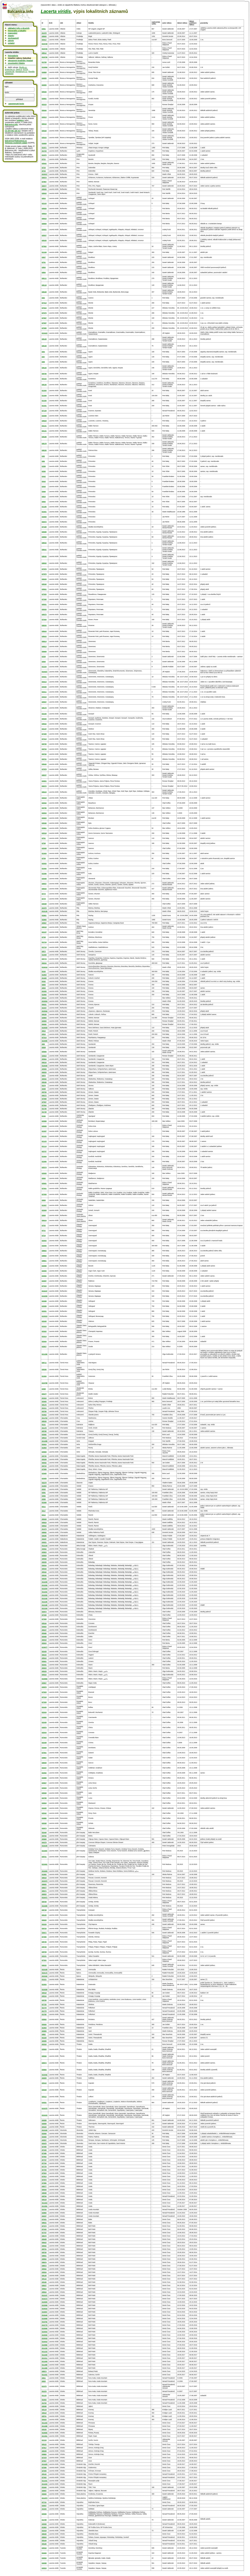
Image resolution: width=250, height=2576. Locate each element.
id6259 (44, 1562)
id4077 (44, 186)
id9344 (44, 1569)
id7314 (44, 1037)
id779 (44, 899)
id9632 (44, 724)
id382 (44, 1496)
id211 (44, 1507)
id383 (44, 1499)
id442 (44, 476)
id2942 (44, 803)
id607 (44, 257)
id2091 (44, 1311)
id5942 (44, 163)
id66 (43, 461)
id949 (44, 1215)
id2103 (44, 203)
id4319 (44, 697)
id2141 (44, 431)
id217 (44, 1511)
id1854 (44, 1448)
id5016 (44, 137)
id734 (44, 171)
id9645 (44, 764)
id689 (44, 1200)
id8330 (44, 1421)
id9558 (44, 1559)
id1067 (44, 1205)
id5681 (44, 1183)
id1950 (44, 1376)
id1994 (44, 994)
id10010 (44, 967)
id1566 (44, 1502)
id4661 (44, 98)
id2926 (44, 1341)
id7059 (44, 1194)
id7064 (44, 1105)
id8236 (44, 450)
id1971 (44, 147)
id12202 (44, 1592)
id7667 (44, 318)
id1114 (44, 1146)
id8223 (44, 792)
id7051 (44, 1188)
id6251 (44, 1004)
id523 (44, 1031)
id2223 (44, 104)
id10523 (44, 1316)
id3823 (44, 1552)
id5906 (44, 1051)
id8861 (44, 1261)
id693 (44, 988)
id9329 (44, 1671)
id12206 (44, 1585)
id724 (44, 1235)
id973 (44, 951)
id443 (44, 481)
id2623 (44, 1668)
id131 (44, 1424)
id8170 (44, 708)
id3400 (44, 1401)
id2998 (44, 1121)
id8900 (44, 36)
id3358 (44, 416)
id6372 (44, 786)
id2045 (44, 1321)
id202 (44, 1489)
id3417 (44, 40)
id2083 (44, 1271)
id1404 (44, 853)
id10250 (44, 1296)
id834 (44, 198)
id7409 (44, 734)
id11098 (44, 1441)
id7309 (44, 1702)
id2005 (44, 1246)
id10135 (44, 911)
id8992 (44, 1532)
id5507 (44, 235)
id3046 (44, 823)
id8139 (44, 339)
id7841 (44, 1753)
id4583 (44, 1452)
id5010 (44, 124)
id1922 (44, 1415)
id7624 (44, 308)
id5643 (44, 998)
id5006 (44, 110)
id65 (43, 456)
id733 (44, 167)
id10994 (44, 67)
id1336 (44, 400)
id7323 (44, 1286)
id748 (44, 937)
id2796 (44, 808)
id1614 (44, 1336)
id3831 (44, 1661)
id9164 (44, 1623)
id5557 (44, 702)
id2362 (44, 1773)
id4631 (44, 1542)
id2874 (44, 1612)
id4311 (44, 692)
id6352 (44, 1463)
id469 (44, 491)
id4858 (44, 143)
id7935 (44, 594)
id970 (44, 1075)
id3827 (44, 1683)
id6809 (44, 223)
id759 (44, 858)
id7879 (44, 574)
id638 (44, 1047)
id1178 (44, 1428)
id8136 (44, 384)
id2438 (44, 1742)
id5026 (44, 92)
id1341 (44, 406)
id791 (44, 262)
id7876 (44, 569)
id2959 (44, 1210)
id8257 (44, 775)
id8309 (44, 579)
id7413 (44, 739)
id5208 (44, 1459)
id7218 (44, 1697)
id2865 (44, 920)
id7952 (44, 246)
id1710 (44, 947)
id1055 (44, 991)
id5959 (44, 1069)
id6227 (44, 1630)
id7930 (44, 619)
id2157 (44, 932)
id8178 (44, 443)
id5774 (44, 959)
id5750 (44, 1092)
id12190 (44, 1602)
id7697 (44, 323)
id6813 (44, 646)
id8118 (44, 285)
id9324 (44, 1674)
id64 (43, 352)
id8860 (44, 1256)
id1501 (44, 512)
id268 (44, 1089)
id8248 (44, 292)
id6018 (44, 927)
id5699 (44, 1126)
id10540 (44, 1066)
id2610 (44, 1640)
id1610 (44, 1326)
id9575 (44, 614)
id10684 (44, 1679)
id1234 (44, 667)
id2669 (44, 517)
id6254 (44, 963)
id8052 (44, 563)
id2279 (44, 1483)
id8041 (44, 549)
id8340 (44, 584)
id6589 (44, 532)
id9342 (44, 1572)
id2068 (44, 1266)
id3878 (44, 1687)
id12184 (44, 1608)
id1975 (44, 155)
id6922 (44, 1526)
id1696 (44, 1161)
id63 (43, 298)
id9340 (44, 1575)
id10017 (44, 174)
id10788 (44, 1383)
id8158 (44, 346)
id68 (43, 362)
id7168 (44, 527)
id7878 (44, 769)
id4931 (44, 229)
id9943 (44, 193)
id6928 (44, 1519)
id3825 (44, 1626)
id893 (44, 267)
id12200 (44, 1595)
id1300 (44, 390)
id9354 (44, 1565)
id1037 (44, 1008)
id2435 (44, 1707)
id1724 (44, 942)
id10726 (44, 49)
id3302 (44, 1331)
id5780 (44, 1431)
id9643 (44, 636)
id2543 (44, 1732)
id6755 (44, 744)
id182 (44, 1116)
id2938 (44, 848)
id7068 (44, 1099)
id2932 (44, 863)
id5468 (44, 1636)
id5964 (44, 1059)
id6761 (44, 759)
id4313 (44, 682)
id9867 (44, 1758)
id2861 (44, 915)
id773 (44, 894)
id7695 (44, 328)
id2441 (44, 1665)
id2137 (44, 729)
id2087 (44, 1281)
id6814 (44, 641)
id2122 (44, 379)
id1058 (44, 955)
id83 (43, 1044)
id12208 (44, 1582)
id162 (44, 981)
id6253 (44, 1072)
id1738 (44, 1112)
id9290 (44, 1369)
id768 (44, 843)
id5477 (44, 1394)
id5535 (44, 240)
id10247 (44, 1291)
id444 (44, 486)
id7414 (44, 303)
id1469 (44, 978)
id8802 (44, 1251)
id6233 (44, 1655)
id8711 (44, 1363)
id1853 (44, 975)
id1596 (44, 873)
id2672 (44, 522)
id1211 (44, 1408)
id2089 (44, 1306)
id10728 (44, 44)
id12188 (44, 1605)
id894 (44, 272)
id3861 (44, 828)
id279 (44, 1085)
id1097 (44, 1131)
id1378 (44, 33)
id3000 (44, 1173)
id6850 (44, 537)
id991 (44, 29)
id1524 (44, 1398)
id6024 (44, 1220)
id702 (44, 1225)
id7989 (44, 1469)
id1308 (44, 395)
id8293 (44, 625)
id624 (44, 496)
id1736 (44, 1109)
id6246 (44, 1082)
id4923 (44, 1056)
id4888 (44, 1778)
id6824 (44, 213)
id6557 (44, 884)
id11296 (44, 1354)
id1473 (44, 1529)
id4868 (44, 72)
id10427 (44, 672)
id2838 (44, 1748)
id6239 (44, 1014)
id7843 (44, 1737)
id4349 (44, 687)
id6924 (44, 1522)
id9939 (44, 189)
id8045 (44, 556)
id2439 (44, 1651)
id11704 (44, 1418)
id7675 (44, 313)
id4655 (44, 78)
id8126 (44, 368)
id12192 (44, 1598)
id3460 (44, 1473)
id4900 (44, 1021)
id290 (44, 471)
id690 (44, 1178)
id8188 (44, 437)
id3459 (44, 1478)
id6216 (44, 1062)
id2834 (44, 813)
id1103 (44, 1141)
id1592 (44, 868)
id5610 (44, 1658)
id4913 (44, 117)
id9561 (44, 589)
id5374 (44, 1167)
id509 (44, 661)
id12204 (44, 1588)
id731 (44, 159)
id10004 (44, 1001)
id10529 (44, 1027)
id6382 (44, 1024)
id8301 (44, 604)
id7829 (44, 1692)
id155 (44, 971)
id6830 (44, 1763)
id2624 (44, 1643)
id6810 (44, 218)
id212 (44, 1515)
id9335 (44, 1579)
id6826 (44, 208)
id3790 (44, 1411)
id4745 (44, 1456)
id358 (44, 1389)
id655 (44, 985)
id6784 (44, 754)
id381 (44, 1492)
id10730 (44, 57)
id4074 (44, 177)
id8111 (44, 278)
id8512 (44, 53)
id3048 (44, 878)
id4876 (44, 1727)
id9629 (44, 421)
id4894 (44, 1018)
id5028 (44, 131)
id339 (44, 656)
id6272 (44, 1095)
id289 (44, 466)
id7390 (44, 599)
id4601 (44, 781)
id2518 (44, 833)
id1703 (44, 151)
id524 (44, 1034)
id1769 (44, 62)
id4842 (44, 1549)
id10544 (44, 1011)
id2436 (44, 1722)
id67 (43, 357)
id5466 (44, 1633)
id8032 (44, 543)
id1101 (44, 1136)
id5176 (44, 1405)
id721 (44, 1230)
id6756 (44, 374)
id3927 (44, 1783)
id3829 (44, 1555)
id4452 (44, 1276)
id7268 (44, 1615)
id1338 (44, 252)
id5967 (44, 923)
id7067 (44, 1102)
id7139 (44, 411)
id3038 (44, 904)
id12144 (44, 1545)
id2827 (44, 1346)
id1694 (44, 1156)
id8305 (44, 609)
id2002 (44, 1240)
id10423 (44, 333)
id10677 (44, 1647)
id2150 (44, 714)
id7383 (44, 1619)
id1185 (44, 507)
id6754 (44, 749)
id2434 (44, 1712)
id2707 (44, 1151)
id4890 (44, 1717)
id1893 (44, 1486)
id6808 (44, 651)
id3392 (44, 1434)
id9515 (44, 1438)
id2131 (44, 426)
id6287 (44, 1539)
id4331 (44, 677)
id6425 (44, 719)
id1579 (44, 908)
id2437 (44, 1768)
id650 (44, 502)
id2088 (44, 1301)
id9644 (44, 631)
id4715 (44, 1466)
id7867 (44, 182)
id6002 (44, 1079)
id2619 (44, 798)
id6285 (44, 1536)
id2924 (44, 1444)
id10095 (44, 1041)
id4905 (44, 85)
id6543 (44, 889)
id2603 (44, 818)
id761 (44, 838)
